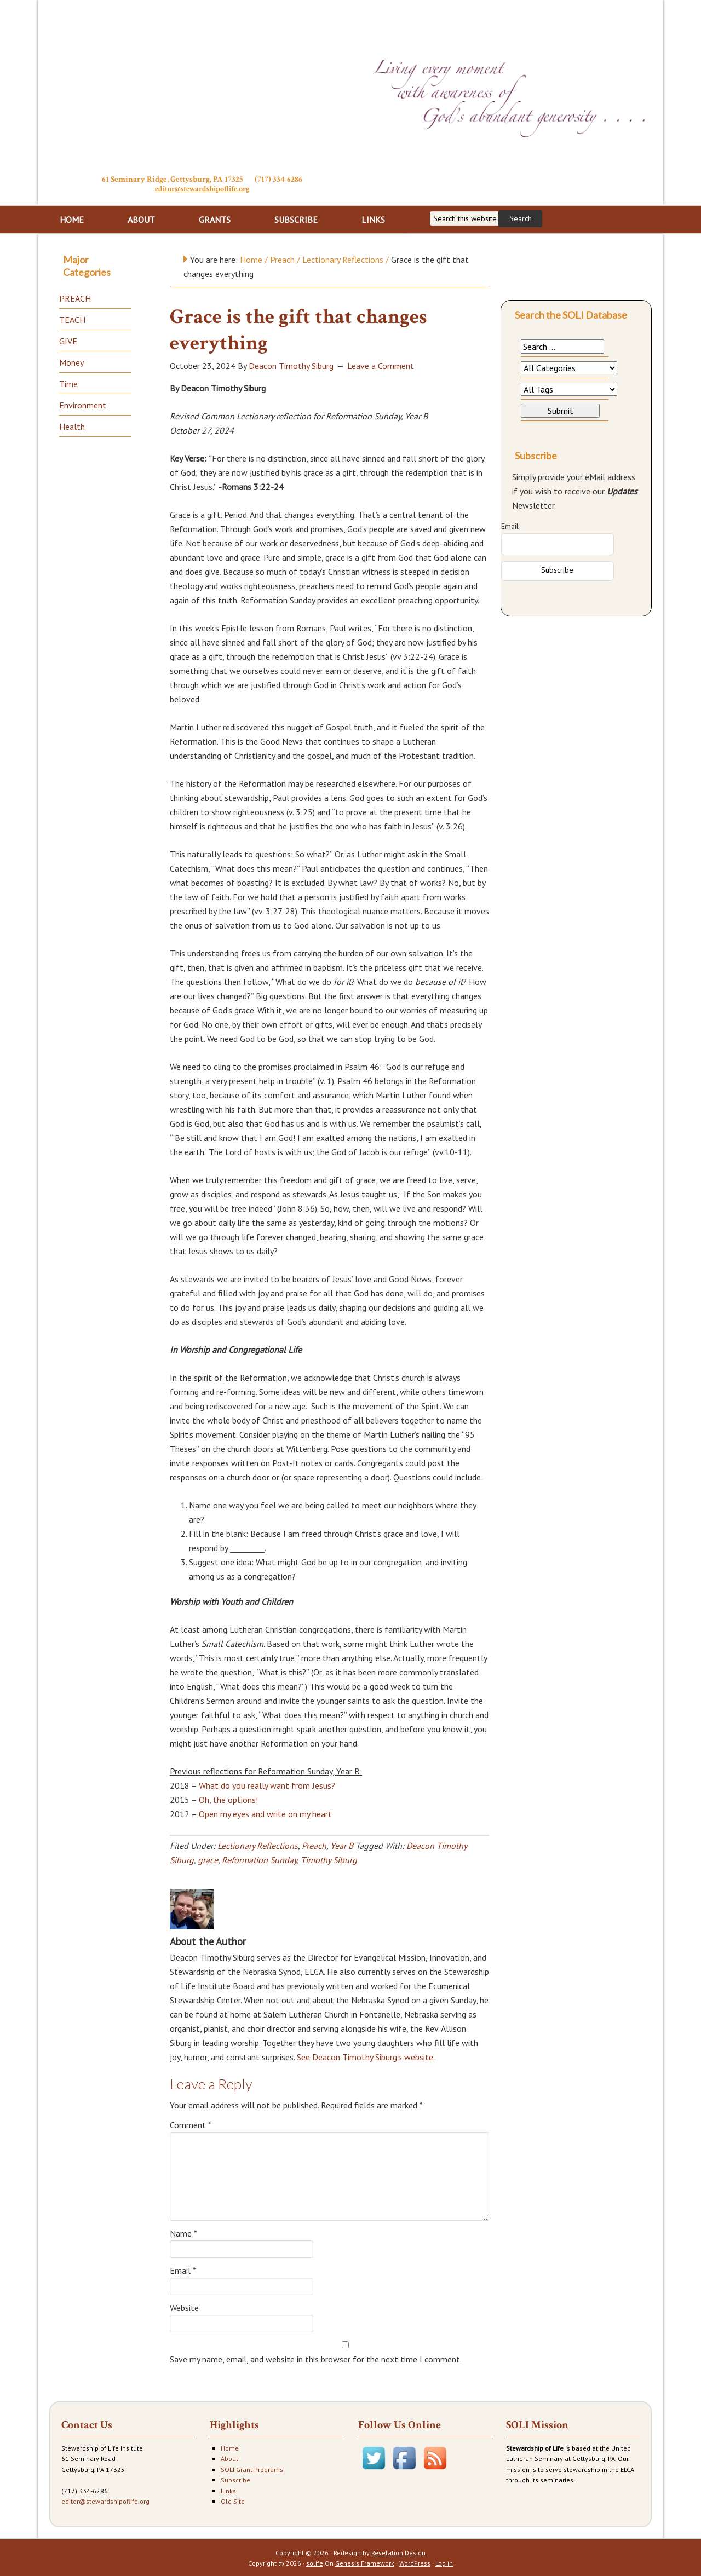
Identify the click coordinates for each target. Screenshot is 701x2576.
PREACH (75, 297)
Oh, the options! (228, 1798)
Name (183, 2232)
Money (71, 361)
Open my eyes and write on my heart (265, 1812)
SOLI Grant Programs (252, 2468)
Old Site (233, 2500)
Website (184, 2306)
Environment (82, 404)
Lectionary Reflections (257, 1844)
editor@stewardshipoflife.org (202, 188)
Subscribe (235, 2479)
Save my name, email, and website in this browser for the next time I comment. (316, 2358)
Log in (444, 2562)
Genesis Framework (364, 2562)
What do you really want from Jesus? (267, 1784)
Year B (341, 1844)
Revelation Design (398, 2552)
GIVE (68, 340)
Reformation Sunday (259, 1858)
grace (208, 1858)
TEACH (72, 318)
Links (228, 2490)
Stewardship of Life (202, 86)
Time (68, 382)
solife (314, 2562)
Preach (314, 1844)
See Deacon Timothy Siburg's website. (366, 2055)
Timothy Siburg (329, 1858)
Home (230, 2447)
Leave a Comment (380, 364)
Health (72, 425)
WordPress (414, 2562)
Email (183, 2269)
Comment (190, 2123)
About (229, 2457)
